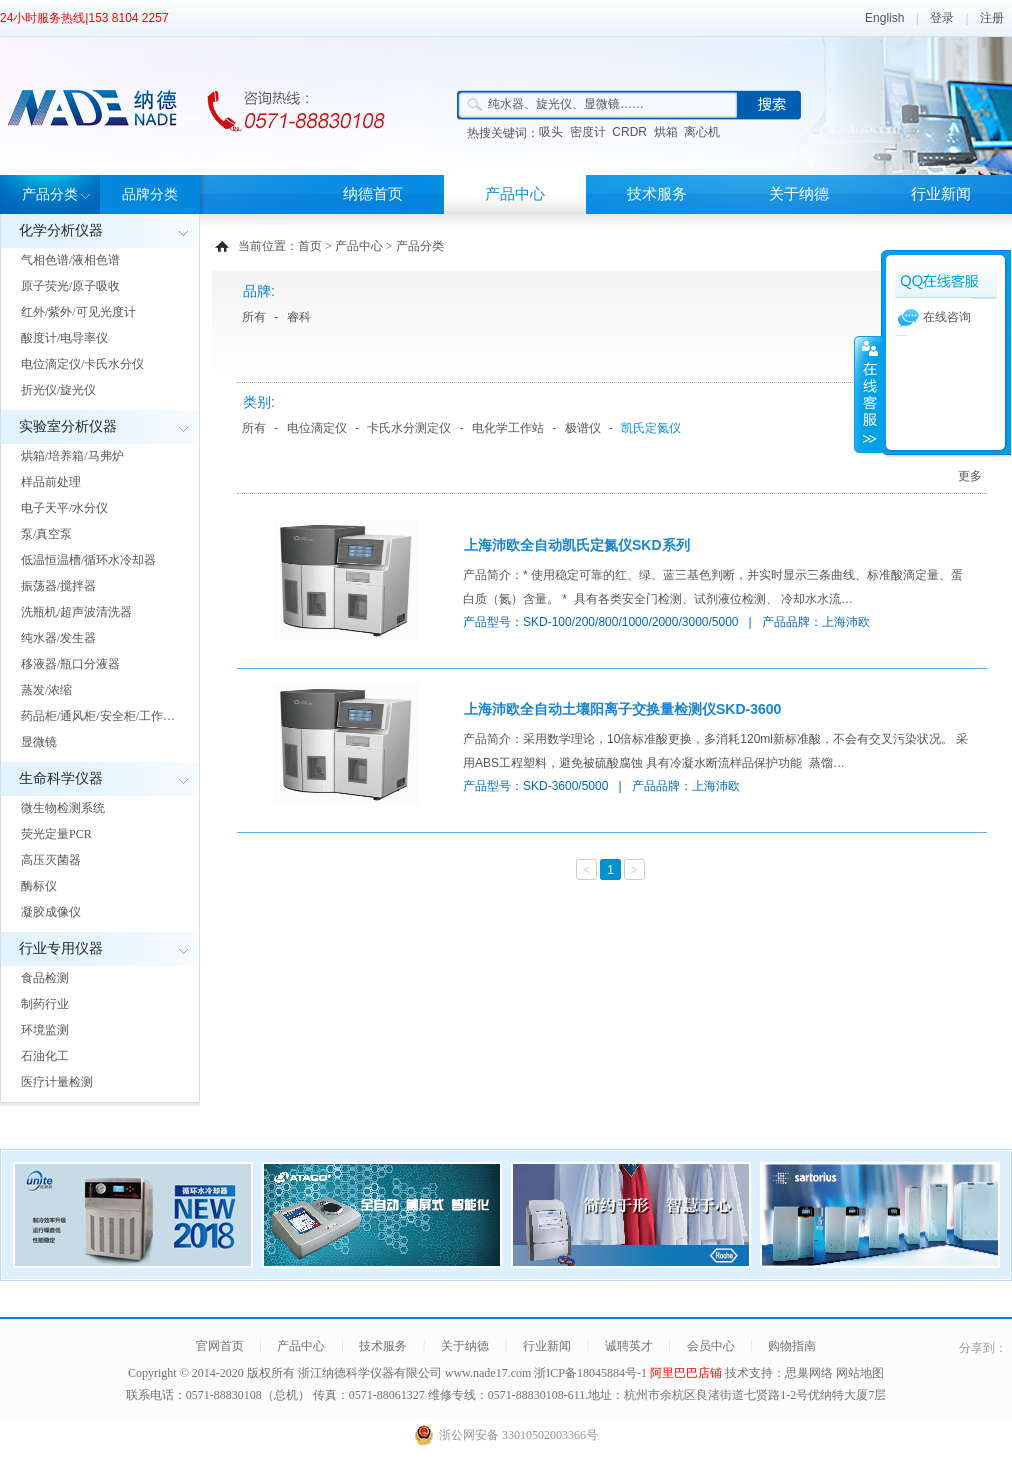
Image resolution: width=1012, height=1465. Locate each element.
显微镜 (39, 742)
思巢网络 (809, 1373)
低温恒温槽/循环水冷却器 (88, 560)
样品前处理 (51, 482)
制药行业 (45, 1004)
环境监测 (45, 1030)
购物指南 (792, 1346)
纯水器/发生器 (58, 638)
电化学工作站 (508, 428)
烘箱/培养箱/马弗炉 (72, 456)
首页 (310, 246)
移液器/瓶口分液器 (70, 664)
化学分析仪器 (61, 230)
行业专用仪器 (61, 948)
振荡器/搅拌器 (58, 586)
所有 (254, 317)
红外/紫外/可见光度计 (78, 312)
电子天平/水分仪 (64, 508)
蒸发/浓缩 (46, 690)
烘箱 (666, 132)
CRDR (629, 132)
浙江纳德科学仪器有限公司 (370, 1373)
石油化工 (45, 1056)
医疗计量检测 (57, 1082)
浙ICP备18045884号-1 (592, 1373)
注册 (992, 18)
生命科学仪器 (61, 778)
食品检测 (45, 978)
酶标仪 (39, 886)
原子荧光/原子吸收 (70, 286)
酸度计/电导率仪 (64, 338)
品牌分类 (150, 194)
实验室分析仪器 (68, 426)
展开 (868, 394)
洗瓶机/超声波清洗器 (76, 612)
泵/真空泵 (46, 534)
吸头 (551, 132)
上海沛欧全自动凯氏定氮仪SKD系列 (577, 545)
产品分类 (50, 194)
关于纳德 (799, 194)
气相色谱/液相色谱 (70, 260)
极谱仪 (583, 428)
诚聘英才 (629, 1346)
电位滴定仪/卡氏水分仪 (82, 364)
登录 (942, 18)
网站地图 (860, 1373)
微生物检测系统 (63, 808)
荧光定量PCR (56, 834)
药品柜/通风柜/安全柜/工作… (98, 716)
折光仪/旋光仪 (58, 390)
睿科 (299, 317)
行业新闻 (941, 194)
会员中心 (711, 1346)
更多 (970, 476)
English (884, 18)
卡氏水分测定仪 (409, 428)
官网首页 (220, 1346)
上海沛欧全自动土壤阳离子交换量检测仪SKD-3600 (622, 709)
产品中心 (515, 194)
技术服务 (657, 194)
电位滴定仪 (317, 428)
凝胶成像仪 (51, 912)
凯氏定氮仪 (651, 428)
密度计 (588, 132)
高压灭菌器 (51, 860)
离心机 (702, 132)
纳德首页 (373, 194)
